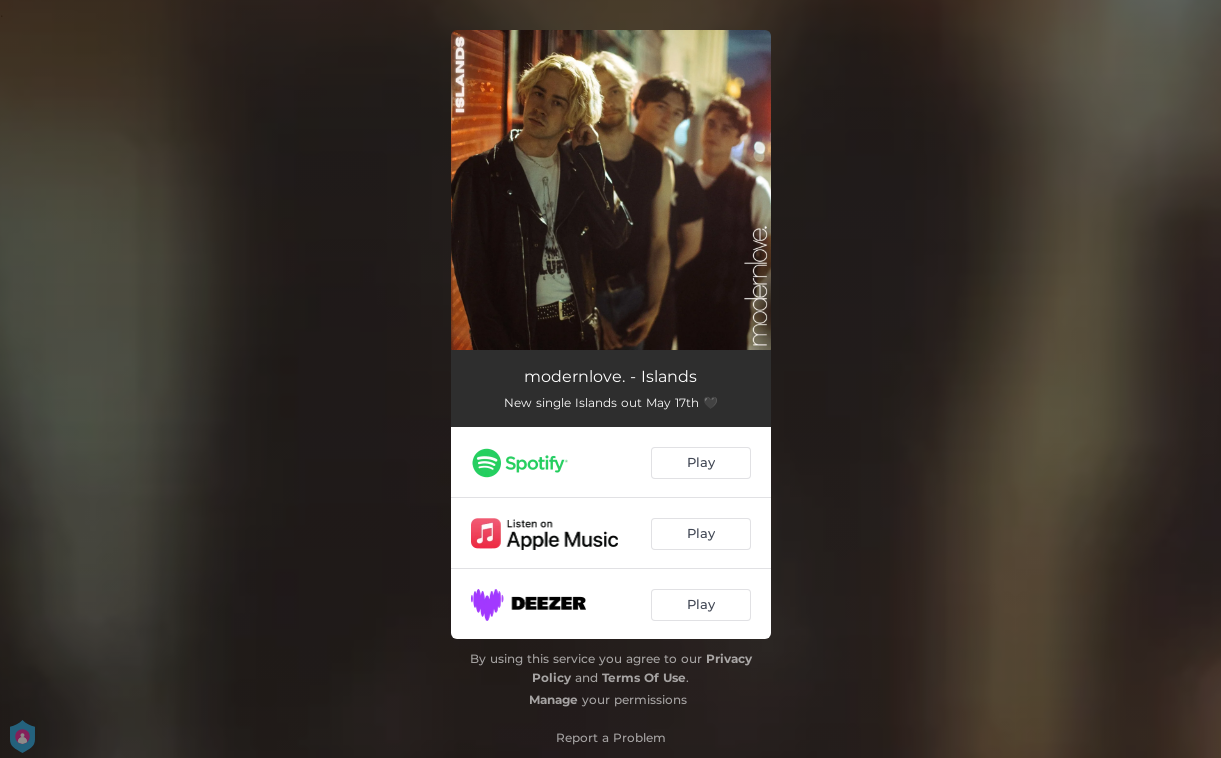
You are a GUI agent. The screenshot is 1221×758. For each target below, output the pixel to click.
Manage (553, 699)
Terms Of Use (644, 677)
